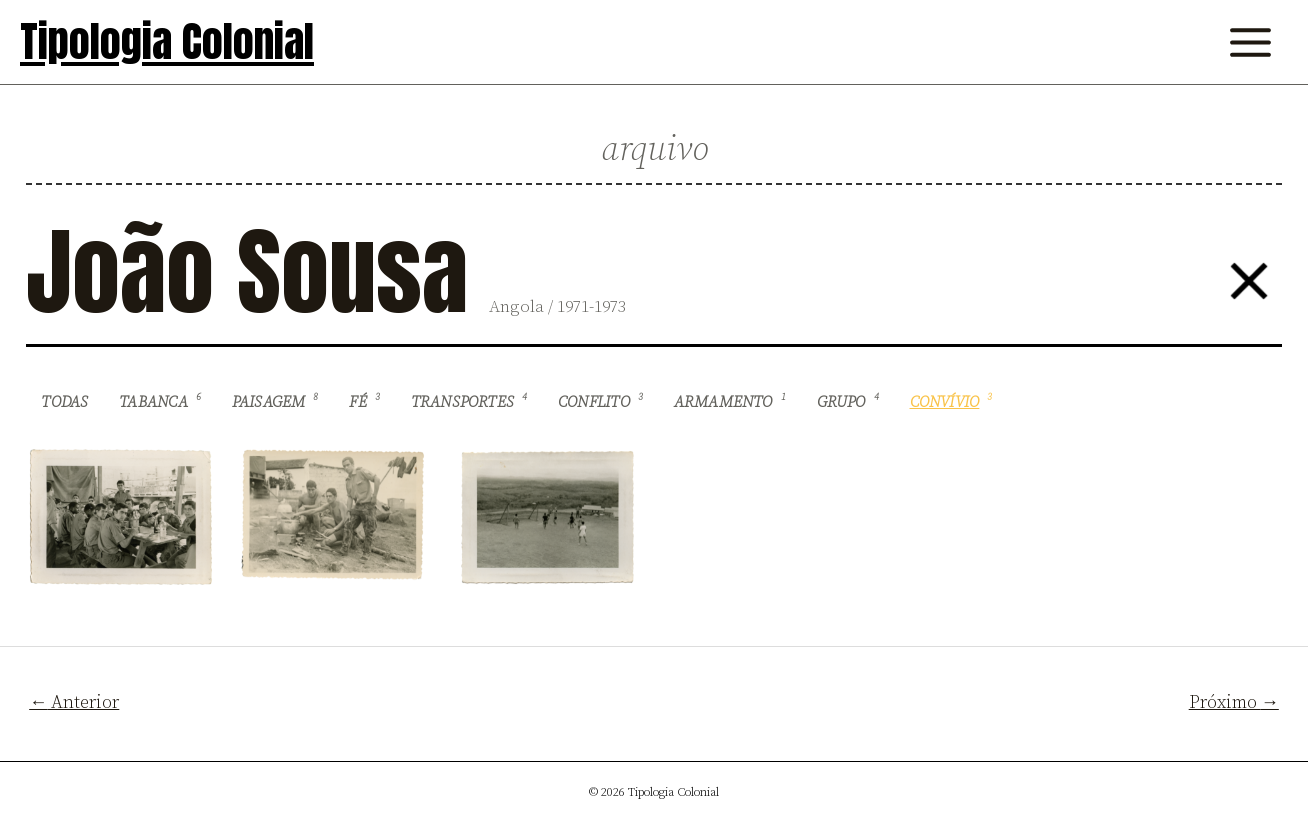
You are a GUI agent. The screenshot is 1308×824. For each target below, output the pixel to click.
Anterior (74, 702)
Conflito (600, 402)
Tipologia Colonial (167, 41)
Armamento (730, 402)
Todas (64, 402)
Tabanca (160, 402)
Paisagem (275, 402)
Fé (364, 402)
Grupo (848, 402)
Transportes (469, 402)
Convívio (951, 402)
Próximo (1234, 702)
